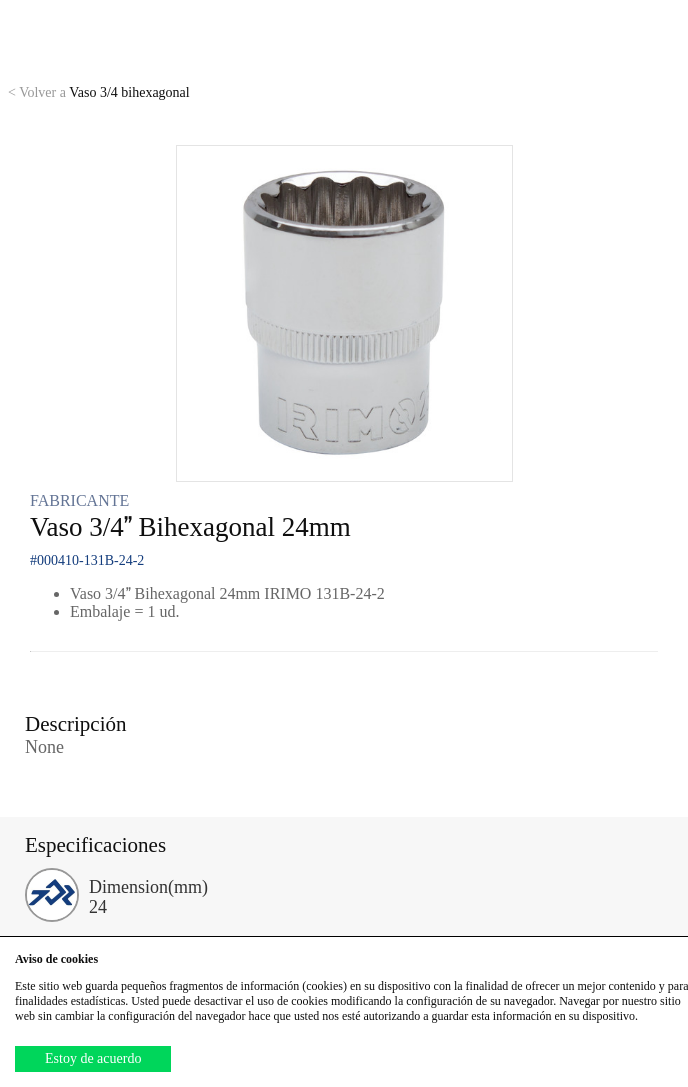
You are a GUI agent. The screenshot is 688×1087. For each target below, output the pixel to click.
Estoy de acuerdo (93, 1058)
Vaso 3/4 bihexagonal (99, 92)
